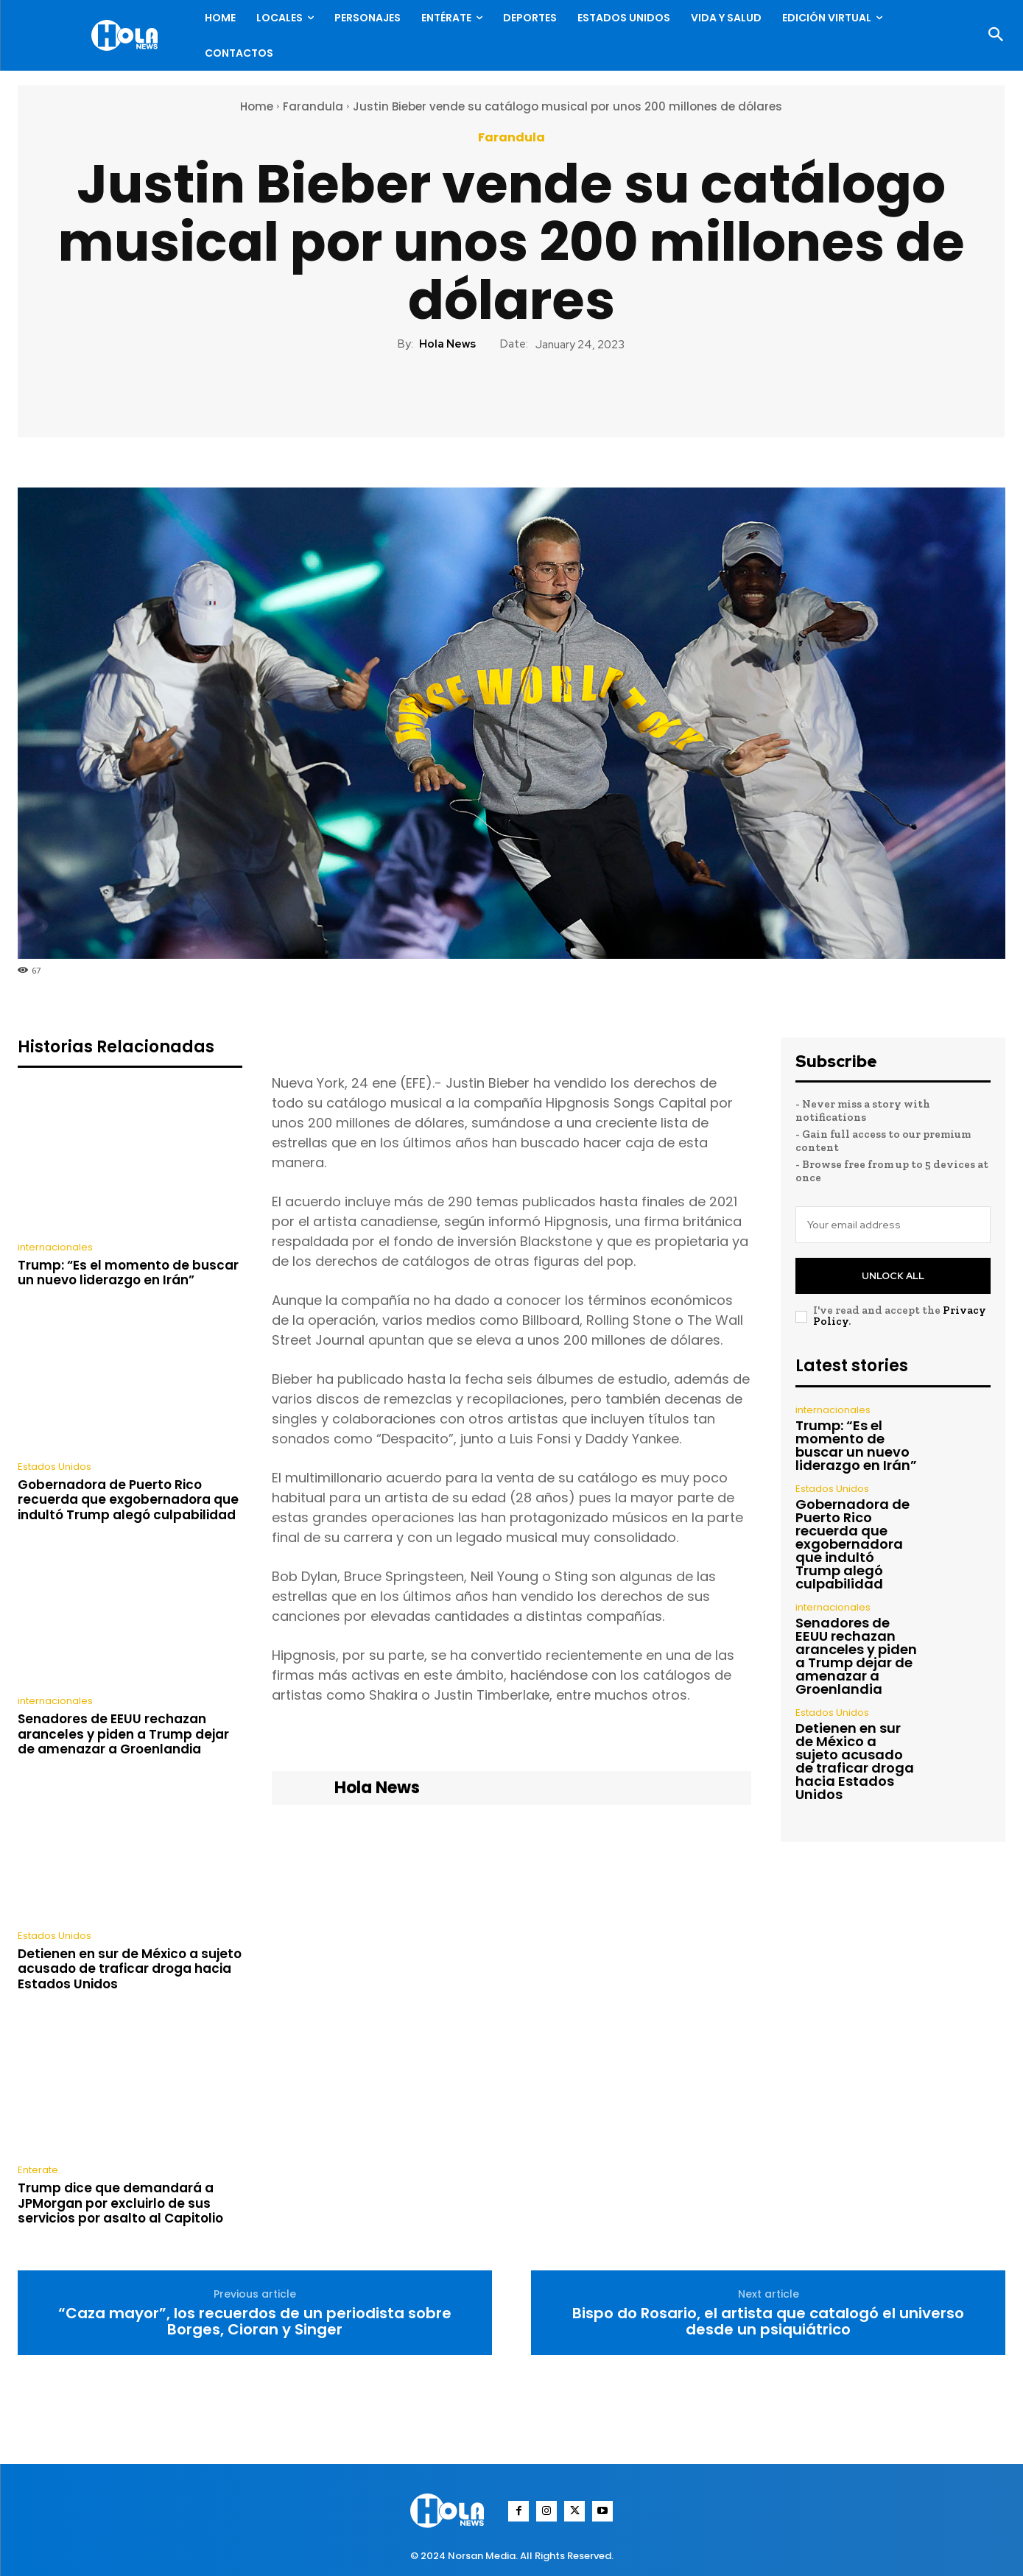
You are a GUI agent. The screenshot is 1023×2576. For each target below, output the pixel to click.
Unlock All (893, 1276)
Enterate (38, 2170)
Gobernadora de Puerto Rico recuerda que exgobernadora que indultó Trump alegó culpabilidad (128, 1500)
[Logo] (128, 35)
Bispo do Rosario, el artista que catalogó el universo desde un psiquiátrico (768, 2321)
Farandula (313, 106)
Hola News (447, 344)
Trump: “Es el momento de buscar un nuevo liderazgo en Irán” (128, 1272)
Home (256, 106)
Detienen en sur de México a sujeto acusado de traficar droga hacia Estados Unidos (130, 1969)
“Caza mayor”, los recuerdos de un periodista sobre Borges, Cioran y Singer (254, 2321)
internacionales (55, 1247)
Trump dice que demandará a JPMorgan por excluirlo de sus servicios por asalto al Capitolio (120, 2203)
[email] (893, 1224)
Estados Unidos (54, 1466)
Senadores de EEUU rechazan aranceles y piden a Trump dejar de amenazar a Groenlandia (123, 1734)
